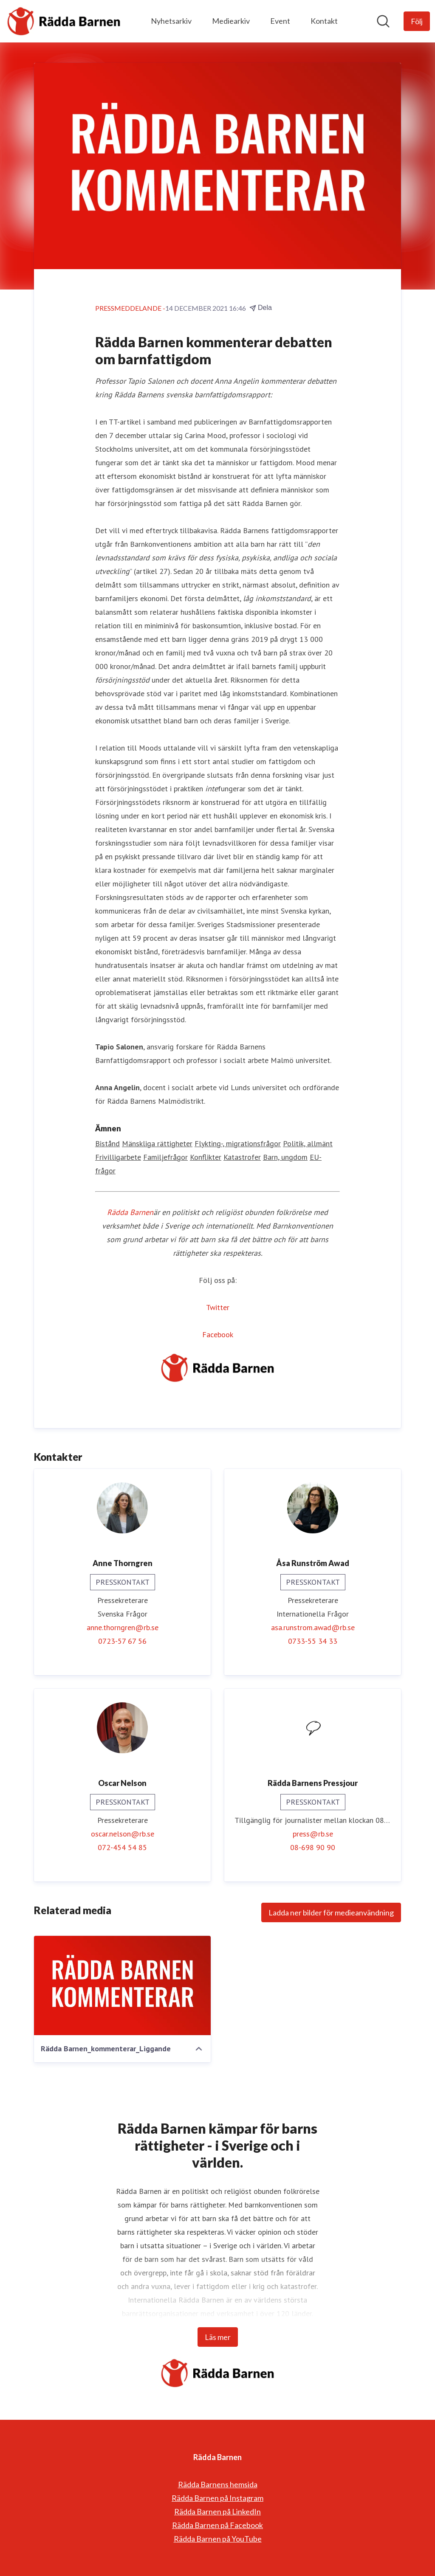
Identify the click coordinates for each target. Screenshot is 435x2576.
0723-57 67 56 (122, 1641)
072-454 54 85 (122, 1847)
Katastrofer (242, 1157)
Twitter (217, 1307)
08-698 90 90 (312, 1847)
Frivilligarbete (118, 1157)
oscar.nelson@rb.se (122, 1834)
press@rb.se (313, 1834)
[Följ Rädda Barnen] (417, 21)
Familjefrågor (165, 1157)
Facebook (217, 1334)
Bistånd (107, 1143)
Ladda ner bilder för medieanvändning (331, 1912)
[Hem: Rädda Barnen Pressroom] (63, 21)
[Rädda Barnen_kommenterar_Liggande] (122, 1985)
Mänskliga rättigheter (157, 1143)
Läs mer (218, 2337)
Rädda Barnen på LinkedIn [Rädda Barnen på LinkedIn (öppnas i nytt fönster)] (217, 2511)
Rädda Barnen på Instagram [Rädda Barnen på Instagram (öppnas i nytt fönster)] (217, 2498)
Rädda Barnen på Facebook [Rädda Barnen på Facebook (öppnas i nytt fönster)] (217, 2525)
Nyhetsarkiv (171, 20)
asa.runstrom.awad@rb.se (313, 1627)
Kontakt (324, 20)
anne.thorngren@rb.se (122, 1627)
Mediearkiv (231, 20)
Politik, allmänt (308, 1143)
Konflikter (205, 1157)
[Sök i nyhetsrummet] (383, 21)
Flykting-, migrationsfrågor (238, 1143)
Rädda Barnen (130, 1212)
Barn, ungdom (285, 1157)
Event (280, 20)
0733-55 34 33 (312, 1641)
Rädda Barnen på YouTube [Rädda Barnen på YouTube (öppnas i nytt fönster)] (218, 2538)
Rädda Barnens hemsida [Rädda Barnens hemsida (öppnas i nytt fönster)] (217, 2484)
